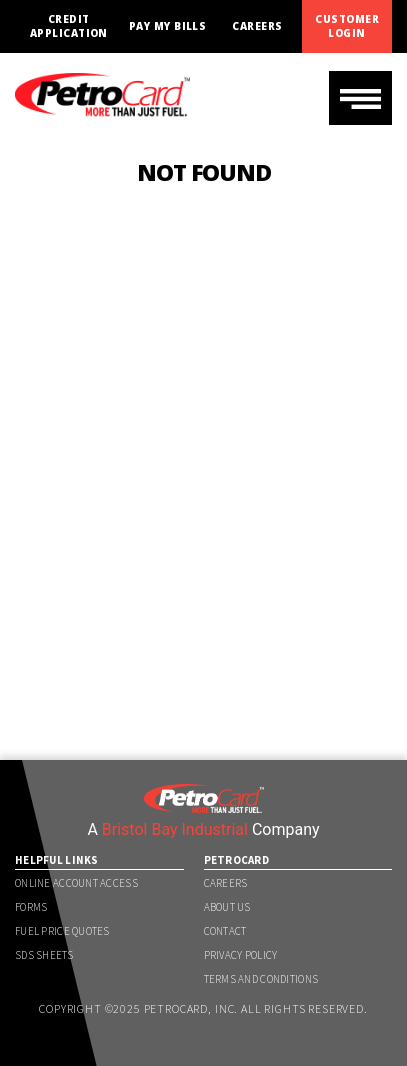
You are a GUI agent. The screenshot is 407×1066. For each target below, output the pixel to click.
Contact (225, 931)
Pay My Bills (168, 26)
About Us (227, 907)
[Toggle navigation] (360, 98)
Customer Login (347, 26)
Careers (257, 26)
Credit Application (69, 26)
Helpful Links (57, 860)
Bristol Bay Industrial (175, 829)
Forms (31, 907)
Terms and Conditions (261, 979)
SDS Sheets (44, 955)
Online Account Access (76, 883)
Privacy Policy (241, 955)
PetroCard (237, 860)
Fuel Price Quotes (62, 931)
